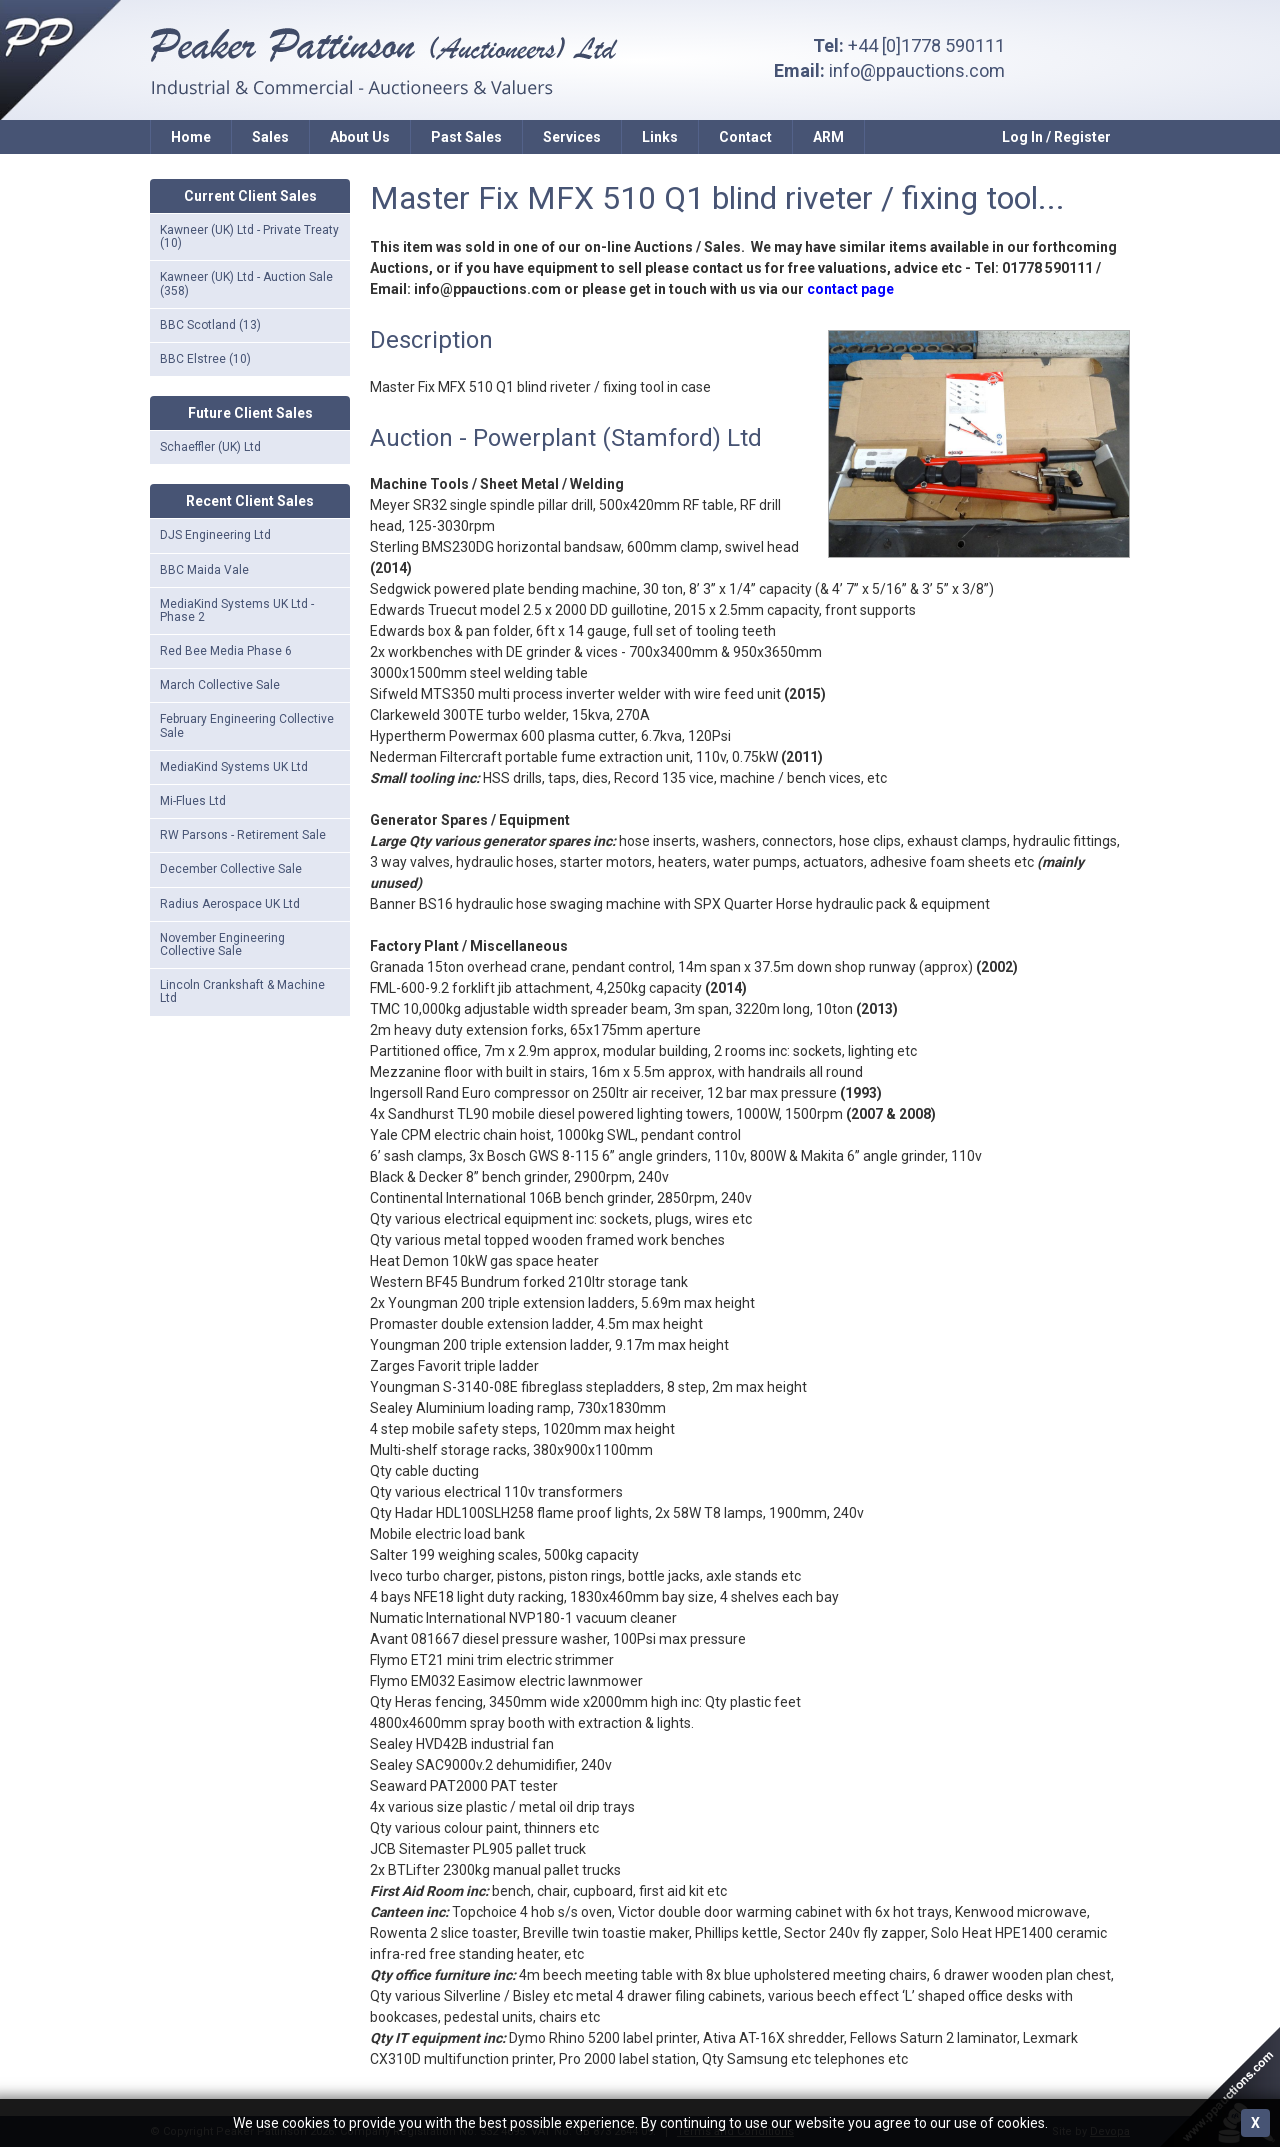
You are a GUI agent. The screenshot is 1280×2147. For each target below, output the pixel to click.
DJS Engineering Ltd (215, 535)
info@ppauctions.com (917, 70)
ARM (828, 137)
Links (660, 137)
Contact (745, 137)
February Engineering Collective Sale (247, 725)
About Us (360, 137)
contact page (850, 289)
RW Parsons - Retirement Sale (243, 835)
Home (191, 137)
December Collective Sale (231, 869)
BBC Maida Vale (204, 570)
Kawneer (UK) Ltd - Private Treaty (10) (249, 236)
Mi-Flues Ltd (193, 801)
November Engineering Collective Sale (222, 944)
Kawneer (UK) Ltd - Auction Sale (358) (246, 283)
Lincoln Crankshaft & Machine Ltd (242, 991)
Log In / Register (1056, 137)
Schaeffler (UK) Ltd (210, 447)
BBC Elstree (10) (205, 359)
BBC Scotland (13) (210, 325)
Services (572, 137)
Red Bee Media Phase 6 (226, 651)
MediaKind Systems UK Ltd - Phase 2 (237, 610)
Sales (270, 137)
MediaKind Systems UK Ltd (234, 767)
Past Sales (466, 137)
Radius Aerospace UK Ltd (230, 904)
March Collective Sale (220, 685)
